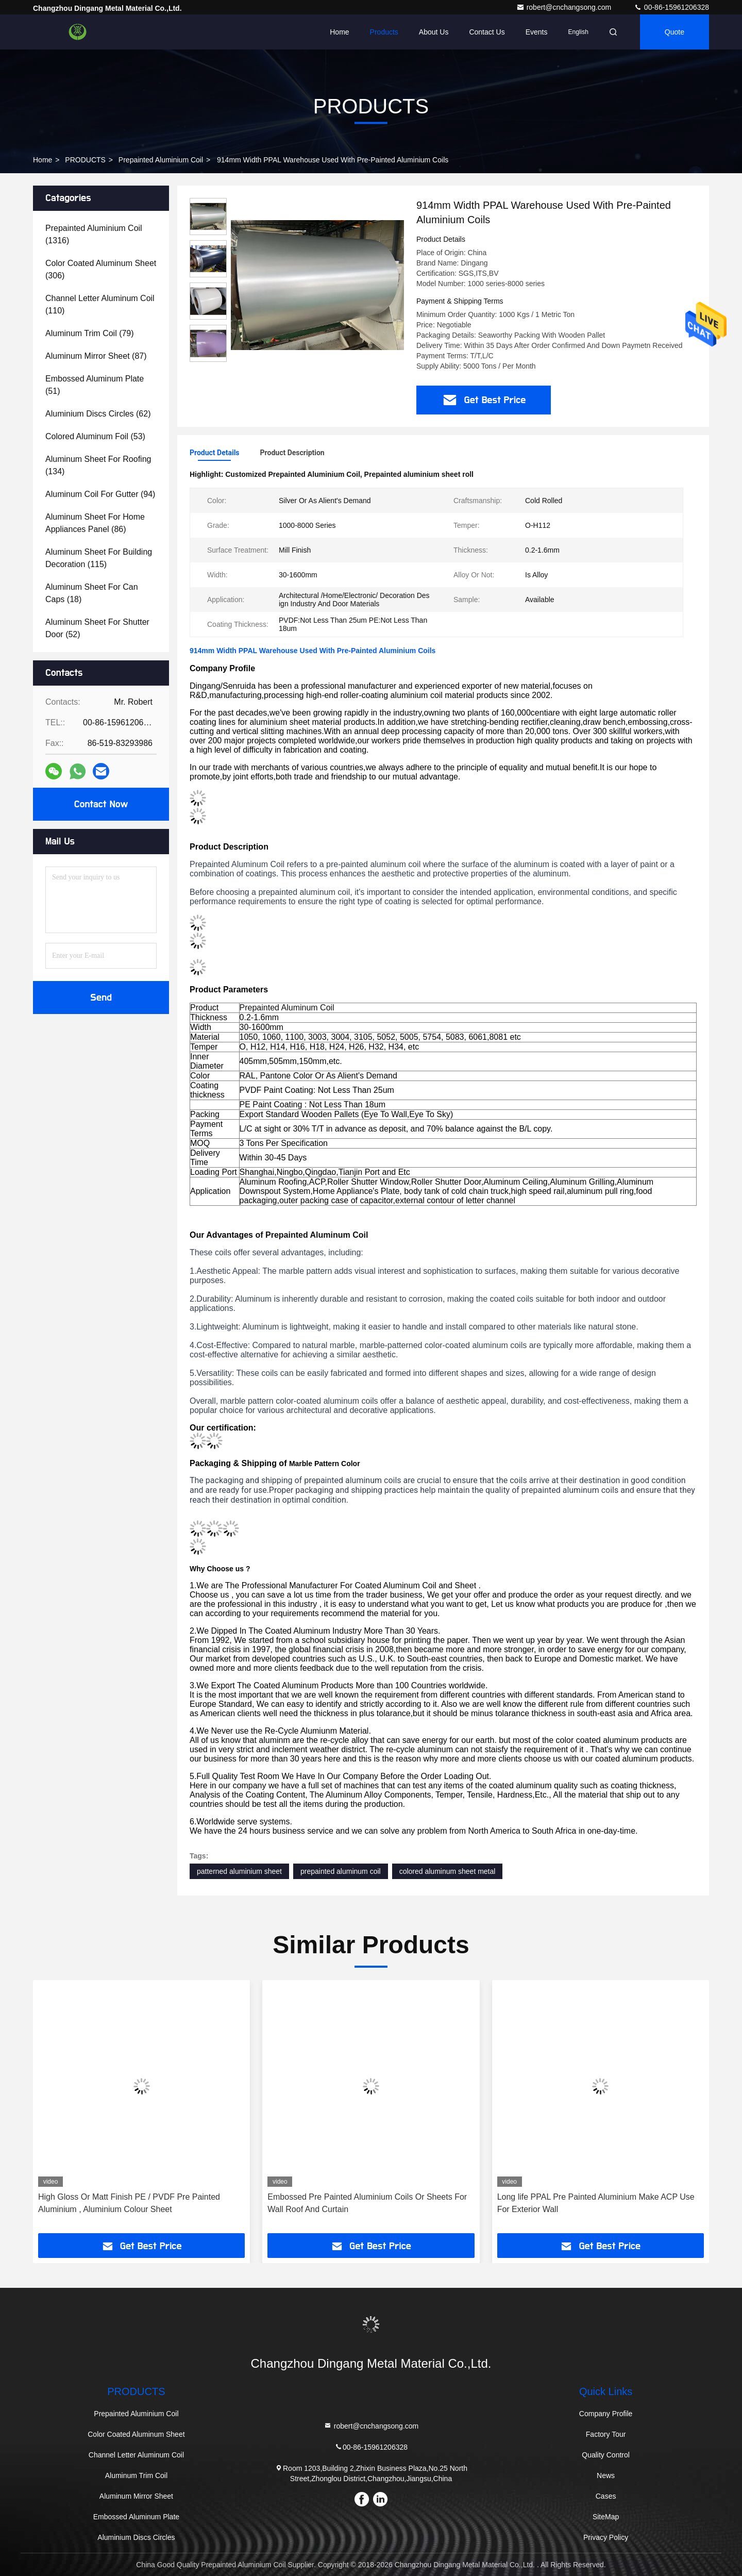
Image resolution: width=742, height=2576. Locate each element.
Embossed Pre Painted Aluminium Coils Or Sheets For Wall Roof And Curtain (367, 2203)
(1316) (93, 234)
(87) (96, 356)
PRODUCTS (85, 160)
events (537, 32)
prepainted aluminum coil (340, 1871)
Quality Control (606, 2455)
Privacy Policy (605, 2537)
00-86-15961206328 (671, 7)
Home (339, 32)
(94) (100, 494)
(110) (100, 304)
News (606, 2475)
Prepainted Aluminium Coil (161, 160)
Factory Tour (606, 2434)
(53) (95, 436)
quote (674, 32)
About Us (434, 32)
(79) (89, 333)
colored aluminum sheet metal (447, 1871)
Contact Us (486, 32)
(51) (94, 384)
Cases (606, 2496)
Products (384, 32)
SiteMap (606, 2517)
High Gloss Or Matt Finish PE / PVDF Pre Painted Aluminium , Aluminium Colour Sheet (129, 2203)
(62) (97, 413)
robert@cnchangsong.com (564, 7)
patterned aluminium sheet (239, 1871)
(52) (97, 628)
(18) (91, 593)
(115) (98, 558)
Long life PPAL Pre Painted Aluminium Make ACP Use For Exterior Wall (596, 2203)
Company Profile (606, 2413)
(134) (98, 465)
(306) (100, 269)
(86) (95, 523)
